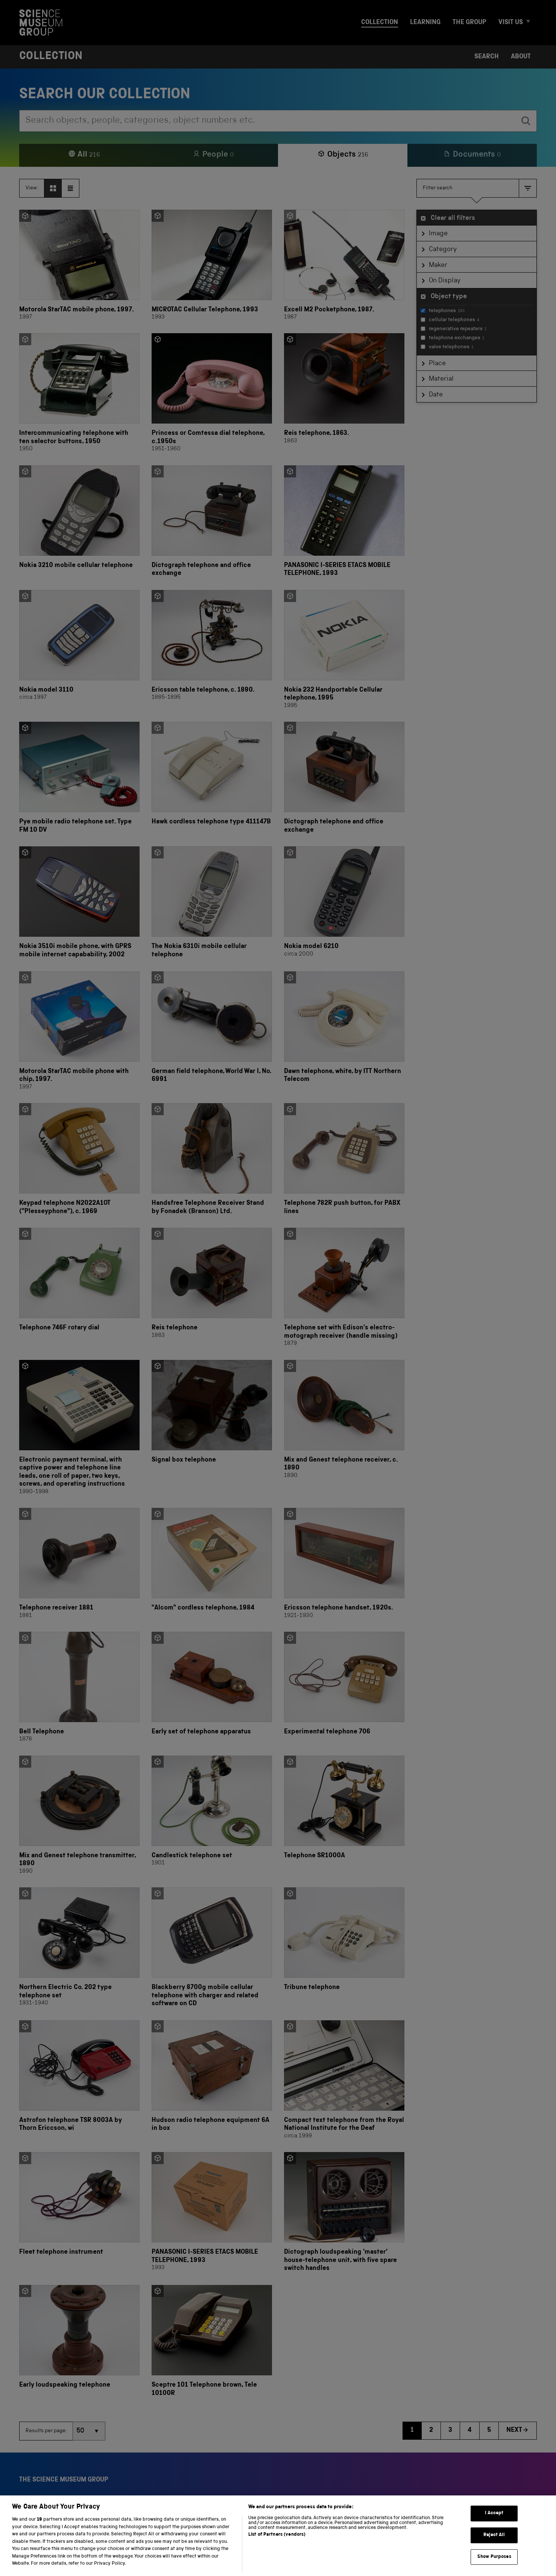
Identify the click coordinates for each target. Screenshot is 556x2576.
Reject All (494, 2548)
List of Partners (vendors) (276, 2547)
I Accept (494, 2526)
